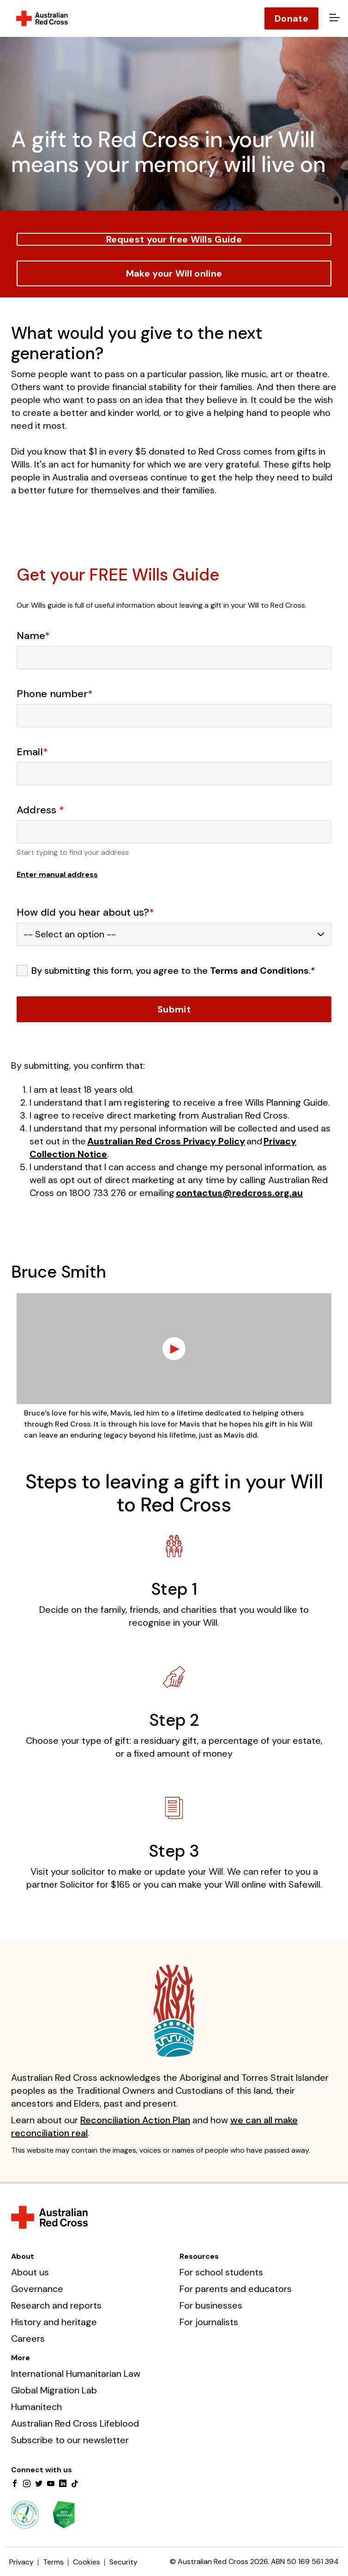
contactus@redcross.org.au (239, 1193)
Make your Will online (174, 273)
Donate (291, 18)
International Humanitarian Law (75, 2374)
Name (33, 635)
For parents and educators (236, 2289)
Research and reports (56, 2305)
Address (40, 810)
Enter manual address (57, 874)
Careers (28, 2339)
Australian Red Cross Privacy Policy (166, 1141)
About (22, 2256)
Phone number (55, 693)
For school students (221, 2272)
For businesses (211, 2305)
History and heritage (54, 2322)
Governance (37, 2289)
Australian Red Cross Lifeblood (75, 2423)
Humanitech (36, 2407)
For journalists (209, 2322)
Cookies (86, 2562)
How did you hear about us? (85, 912)
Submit (174, 1009)
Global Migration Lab (54, 2390)
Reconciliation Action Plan (135, 2120)
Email (32, 752)
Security (123, 2562)
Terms (53, 2562)
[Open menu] (333, 18)
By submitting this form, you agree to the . (173, 971)
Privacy (21, 2562)
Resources (199, 2256)
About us (30, 2272)
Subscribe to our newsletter (70, 2440)
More (20, 2358)
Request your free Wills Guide (174, 239)
